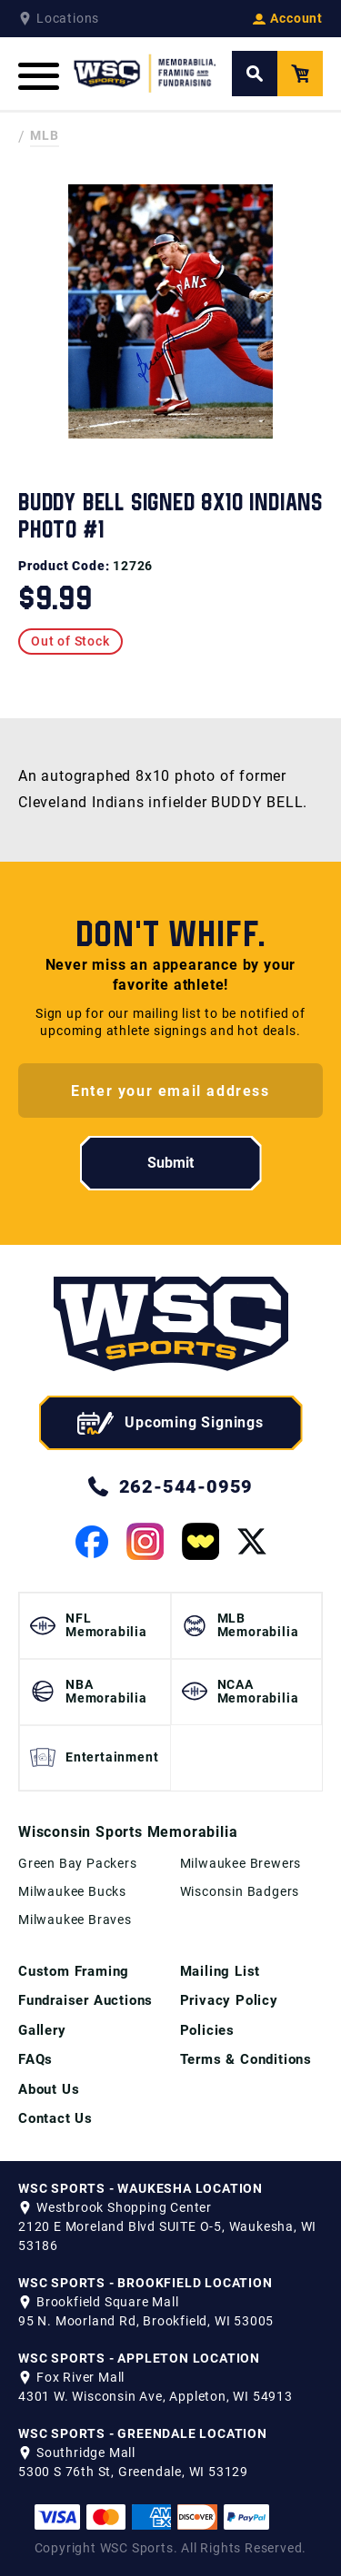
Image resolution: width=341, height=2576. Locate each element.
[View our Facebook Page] (91, 1541)
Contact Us (55, 2118)
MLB (44, 135)
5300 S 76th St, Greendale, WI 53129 (133, 2471)
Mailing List (220, 1971)
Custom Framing (73, 1971)
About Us (48, 2089)
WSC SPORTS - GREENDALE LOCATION (142, 2433)
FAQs (35, 2059)
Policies (207, 2030)
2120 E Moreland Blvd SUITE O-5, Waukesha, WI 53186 (167, 2236)
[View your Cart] (300, 73)
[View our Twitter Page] (251, 1541)
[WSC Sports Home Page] (145, 73)
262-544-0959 (171, 1486)
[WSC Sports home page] (171, 1327)
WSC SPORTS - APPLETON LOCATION (139, 2358)
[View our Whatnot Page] (200, 1541)
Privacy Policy (229, 2000)
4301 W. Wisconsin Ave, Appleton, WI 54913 (155, 2396)
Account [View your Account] (288, 18)
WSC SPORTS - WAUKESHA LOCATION (140, 2188)
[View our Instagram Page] (145, 1541)
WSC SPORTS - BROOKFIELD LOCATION (145, 2282)
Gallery (42, 2030)
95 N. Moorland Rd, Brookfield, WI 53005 (146, 2321)
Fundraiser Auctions (85, 2000)
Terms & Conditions (246, 2059)
